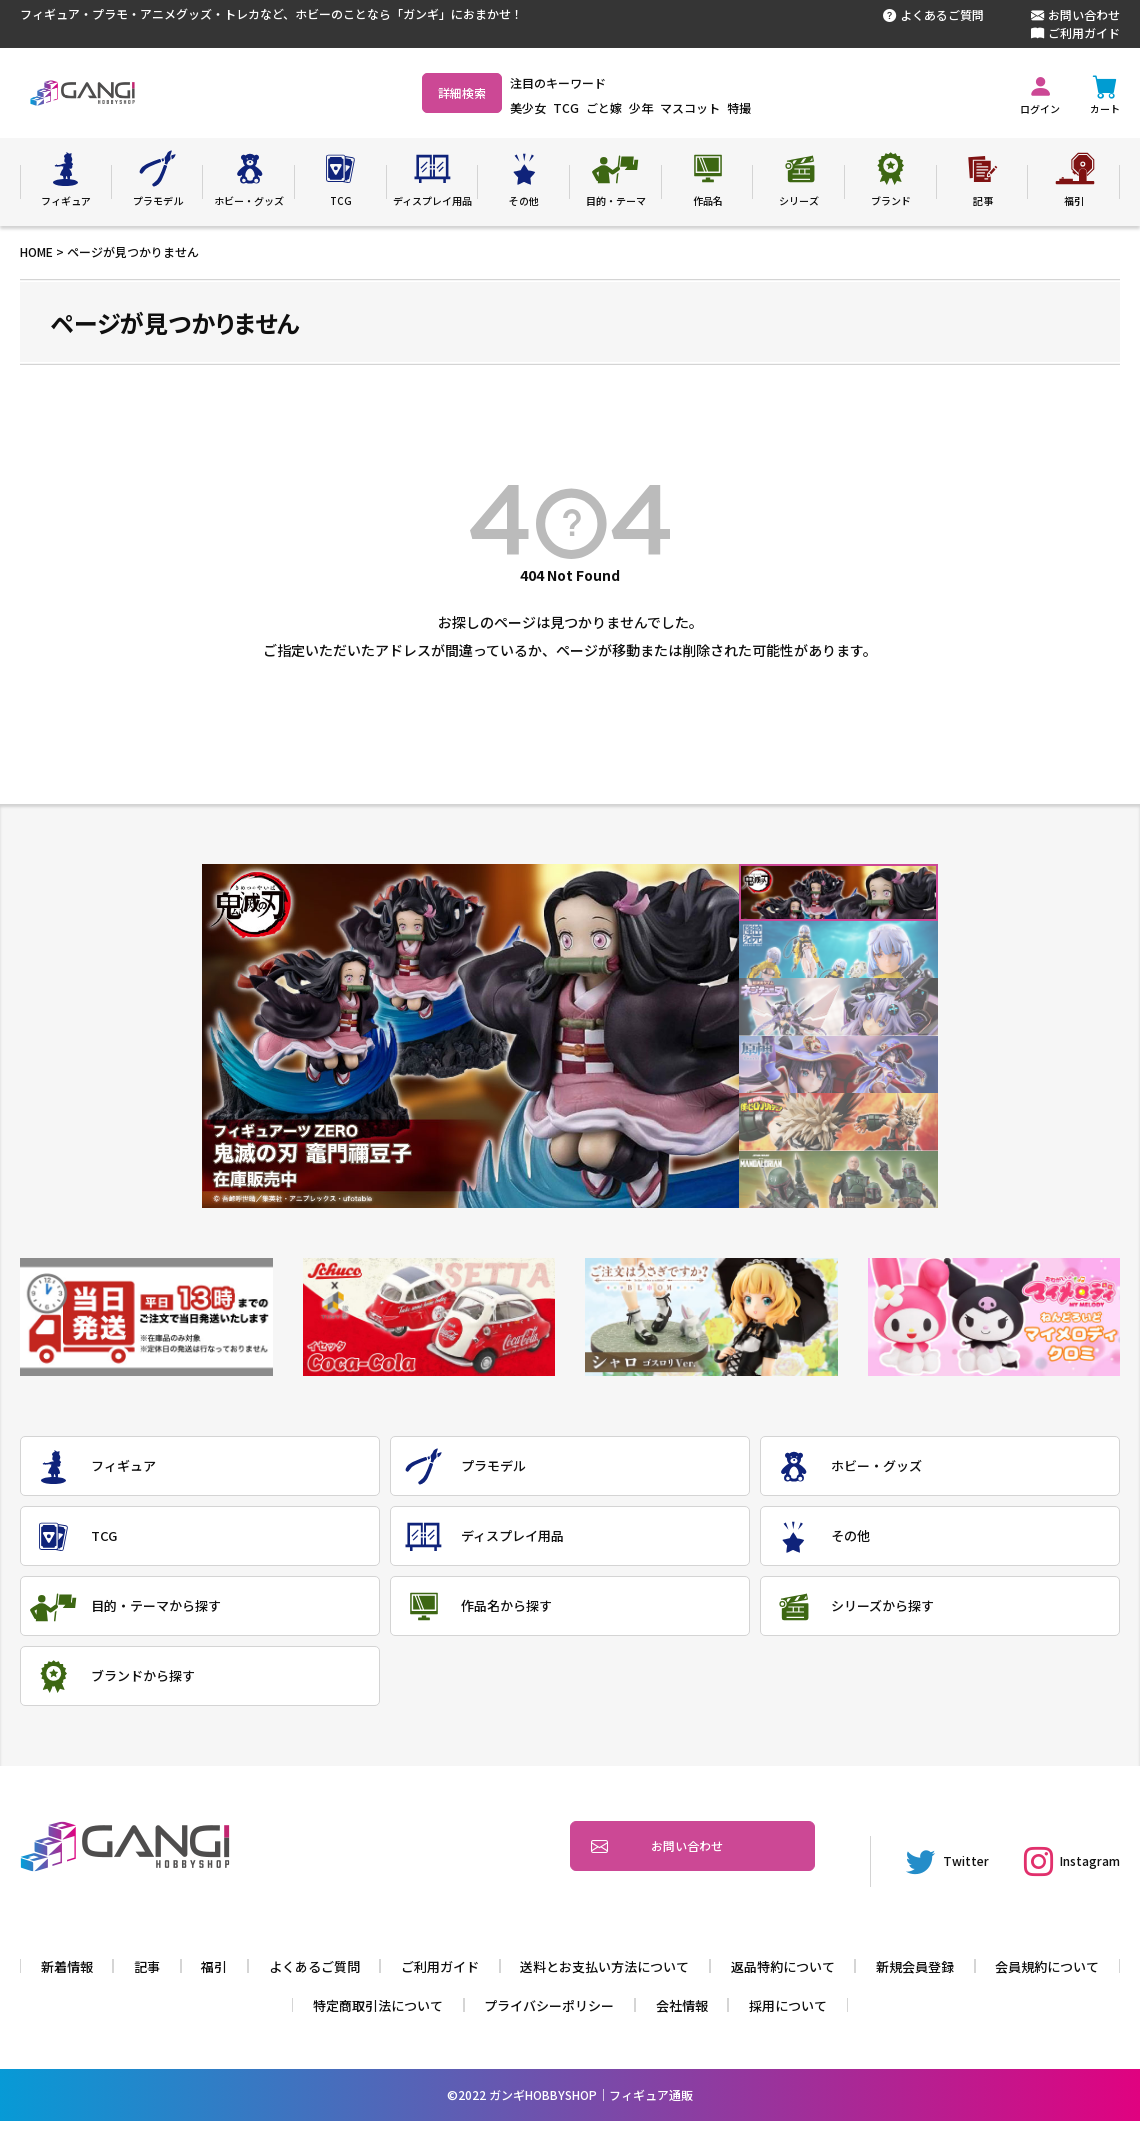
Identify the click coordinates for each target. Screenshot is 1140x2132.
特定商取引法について (445, 2016)
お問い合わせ (1075, 15)
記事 (201, 1977)
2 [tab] (838, 949)
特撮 (792, 107)
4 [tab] (838, 1064)
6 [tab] (838, 1179)
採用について (876, 2016)
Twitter (922, 1886)
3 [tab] (838, 1007)
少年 (694, 107)
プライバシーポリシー (626, 2016)
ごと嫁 (657, 107)
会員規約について (278, 2016)
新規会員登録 (1008, 1977)
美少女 (581, 107)
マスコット (743, 107)
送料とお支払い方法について (681, 1977)
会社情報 (765, 2016)
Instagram (1062, 1886)
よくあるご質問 (933, 15)
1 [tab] (838, 892)
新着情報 (118, 1977)
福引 (270, 1977)
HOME (36, 251)
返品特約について (869, 1977)
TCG (619, 107)
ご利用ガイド (1075, 33)
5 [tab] (838, 1122)
